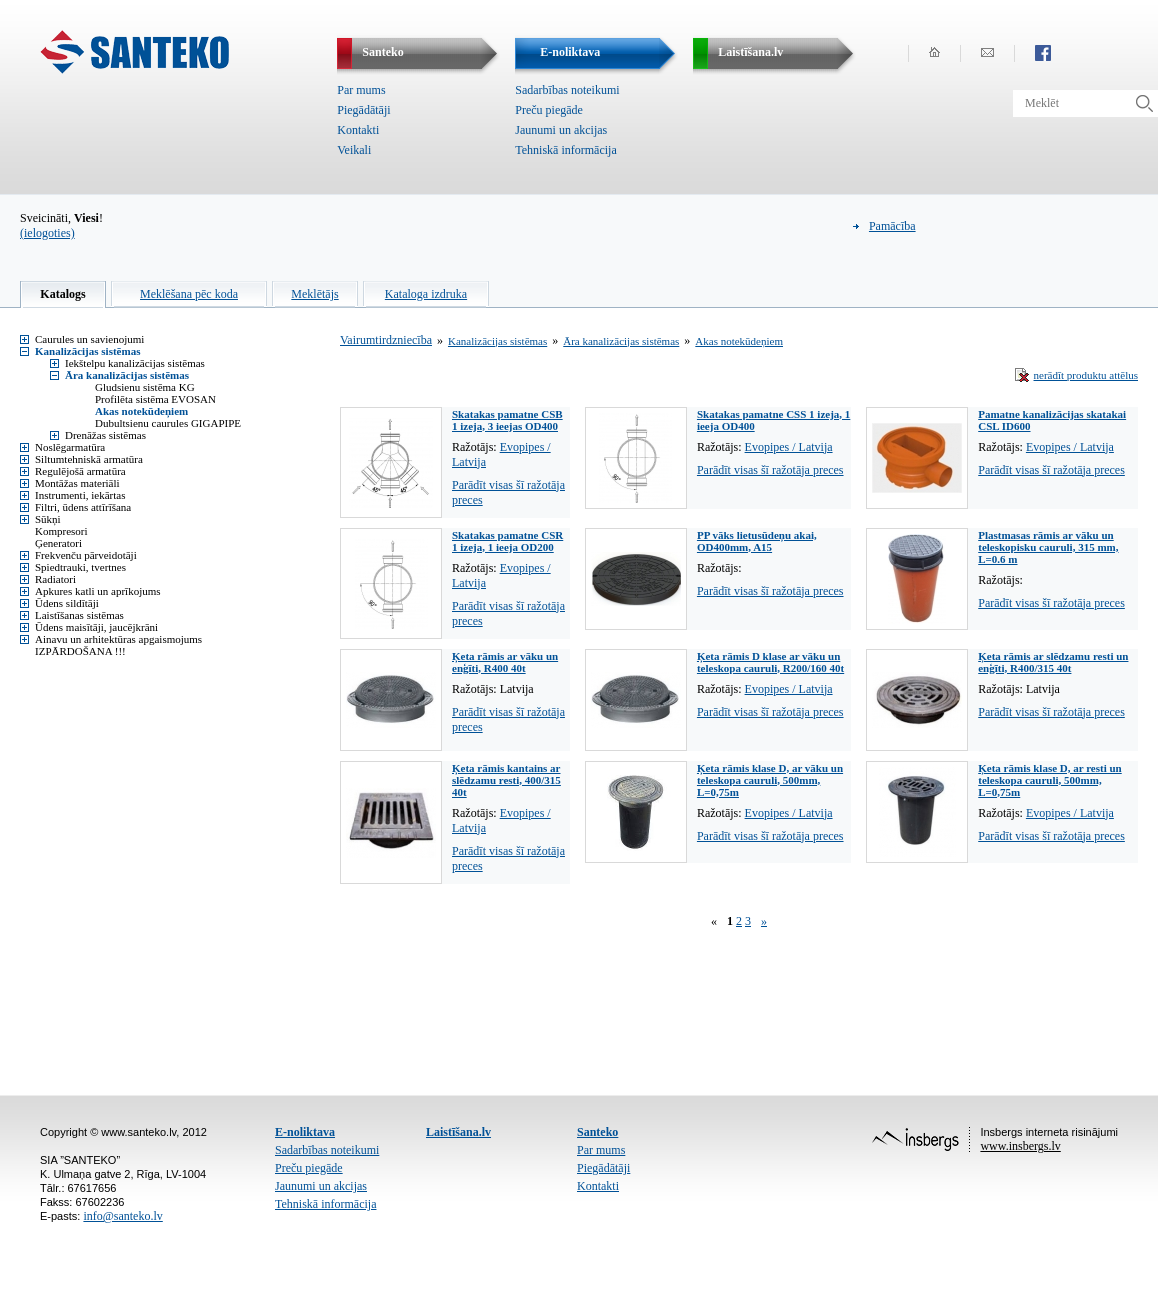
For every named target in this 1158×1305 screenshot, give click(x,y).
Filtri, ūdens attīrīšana (83, 507)
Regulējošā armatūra (80, 471)
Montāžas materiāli (77, 483)
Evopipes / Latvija (789, 447)
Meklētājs (314, 294)
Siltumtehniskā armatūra (89, 459)
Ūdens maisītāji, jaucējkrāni (96, 627)
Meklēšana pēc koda (189, 294)
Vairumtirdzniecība (386, 340)
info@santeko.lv (122, 1216)
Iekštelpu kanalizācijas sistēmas (135, 363)
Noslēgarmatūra (70, 447)
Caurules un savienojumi (89, 339)
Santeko (597, 1132)
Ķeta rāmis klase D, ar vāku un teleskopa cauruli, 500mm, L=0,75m (770, 780)
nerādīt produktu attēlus (1086, 375)
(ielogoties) (47, 233)
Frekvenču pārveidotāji (86, 555)
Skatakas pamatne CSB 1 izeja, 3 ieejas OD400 (507, 420)
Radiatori (55, 579)
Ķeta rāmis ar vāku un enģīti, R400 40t (505, 662)
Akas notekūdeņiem (141, 411)
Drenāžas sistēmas (105, 435)
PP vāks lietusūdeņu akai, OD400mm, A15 (757, 541)
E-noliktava (305, 1132)
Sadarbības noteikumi (567, 90)
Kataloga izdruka (426, 294)
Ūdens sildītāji (67, 603)
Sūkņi (48, 519)
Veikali (354, 150)
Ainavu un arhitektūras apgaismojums (118, 639)
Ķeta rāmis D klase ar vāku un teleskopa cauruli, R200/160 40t (770, 662)
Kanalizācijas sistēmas (87, 351)
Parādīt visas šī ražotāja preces (770, 470)
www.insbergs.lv (1020, 1146)
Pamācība (892, 226)
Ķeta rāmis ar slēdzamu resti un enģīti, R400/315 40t (1053, 662)
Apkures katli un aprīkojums (98, 591)
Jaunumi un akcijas (561, 130)
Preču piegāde (549, 110)
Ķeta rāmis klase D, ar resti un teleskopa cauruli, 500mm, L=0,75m (1050, 780)
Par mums (361, 90)
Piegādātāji (363, 110)
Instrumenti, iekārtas (80, 495)
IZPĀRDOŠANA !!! (80, 651)
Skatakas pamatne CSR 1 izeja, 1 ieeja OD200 (507, 541)
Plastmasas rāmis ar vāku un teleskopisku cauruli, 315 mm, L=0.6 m (1048, 547)
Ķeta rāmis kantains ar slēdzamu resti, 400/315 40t (506, 780)
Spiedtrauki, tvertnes (80, 567)
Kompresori (61, 531)
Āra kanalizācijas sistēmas (127, 375)
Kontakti (358, 130)
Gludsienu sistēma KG (145, 387)
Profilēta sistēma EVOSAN (155, 399)
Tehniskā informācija (565, 150)
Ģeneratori (58, 543)
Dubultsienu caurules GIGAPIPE (168, 423)
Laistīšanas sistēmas (79, 615)
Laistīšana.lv (458, 1132)
